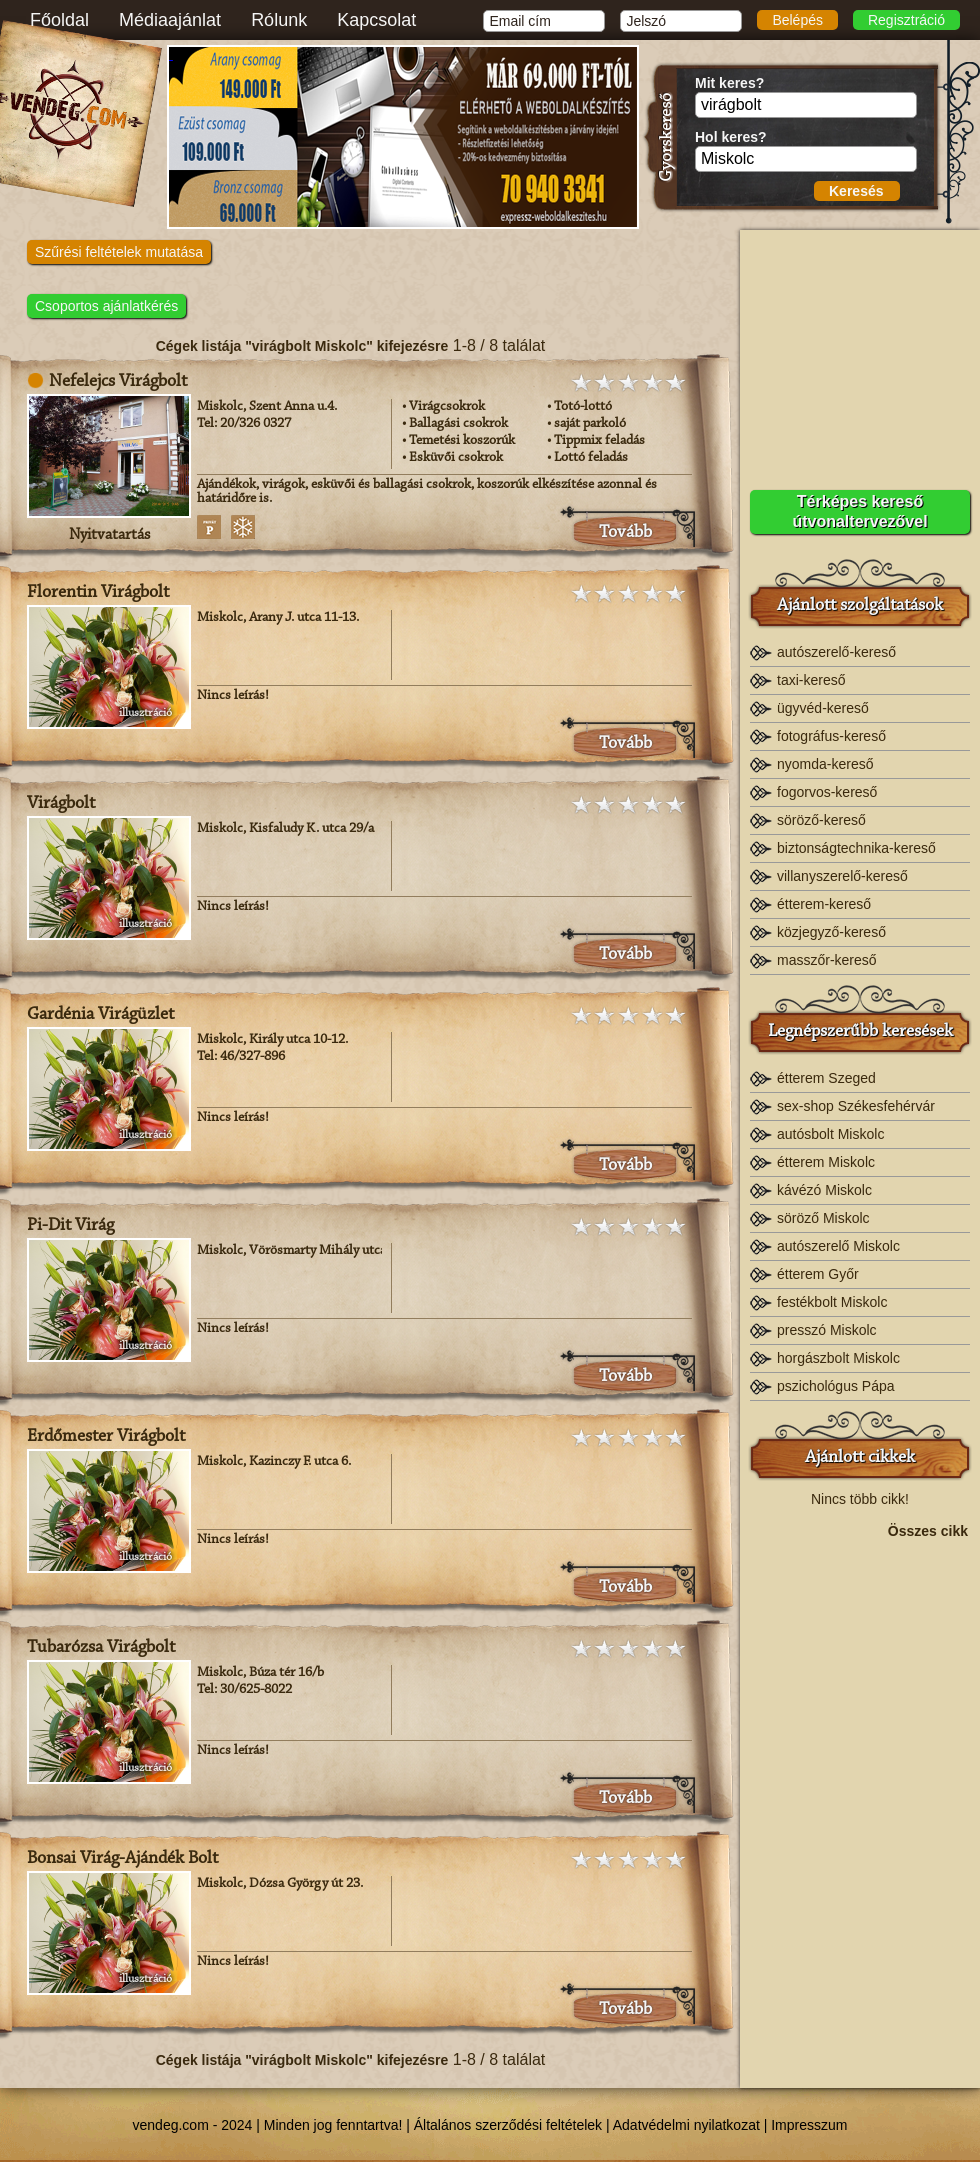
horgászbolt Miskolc (838, 1358)
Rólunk (279, 20)
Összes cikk (928, 1531)
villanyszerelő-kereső (842, 876)
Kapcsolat (376, 20)
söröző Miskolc (823, 1218)
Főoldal (59, 20)
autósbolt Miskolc (830, 1134)
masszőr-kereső (827, 960)
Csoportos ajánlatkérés (106, 306)
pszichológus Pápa (836, 1386)
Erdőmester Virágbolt (106, 1437)
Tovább (625, 533)
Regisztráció (906, 20)
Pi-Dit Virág (70, 1226)
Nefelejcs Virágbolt (118, 382)
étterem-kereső (824, 904)
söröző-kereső (821, 820)
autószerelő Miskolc (838, 1246)
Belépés (797, 20)
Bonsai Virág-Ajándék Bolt (122, 1859)
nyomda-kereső (825, 764)
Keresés (856, 191)
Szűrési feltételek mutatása (119, 252)
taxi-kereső (811, 680)
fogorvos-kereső (827, 792)
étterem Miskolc (826, 1162)
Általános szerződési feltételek (508, 2125)
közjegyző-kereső (831, 932)
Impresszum (809, 2125)
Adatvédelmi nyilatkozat (686, 2125)
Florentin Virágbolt (98, 593)
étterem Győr (818, 1274)
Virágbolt (61, 804)
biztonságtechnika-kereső (856, 848)
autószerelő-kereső (836, 652)
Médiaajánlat (170, 20)
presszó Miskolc (827, 1330)
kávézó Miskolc (824, 1190)
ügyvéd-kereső (823, 708)
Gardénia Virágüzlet (100, 1015)
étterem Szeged (826, 1078)
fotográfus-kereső (831, 736)
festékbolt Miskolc (832, 1302)
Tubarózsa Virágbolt (101, 1648)
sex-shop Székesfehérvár (856, 1106)
